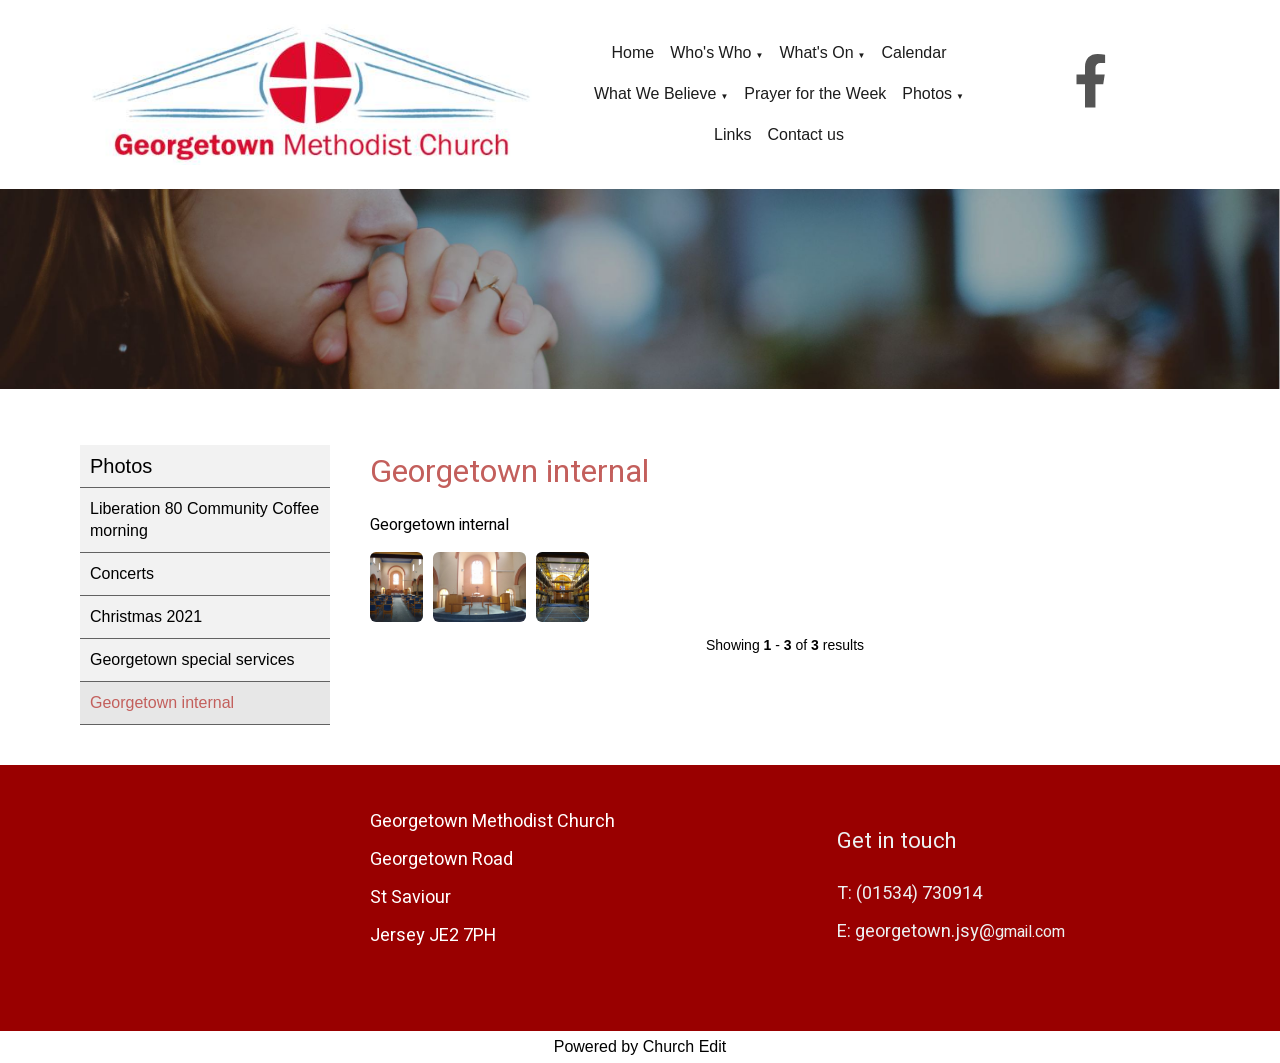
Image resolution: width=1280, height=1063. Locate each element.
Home (633, 52)
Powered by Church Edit (640, 1046)
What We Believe (655, 93)
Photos (927, 93)
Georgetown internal (162, 702)
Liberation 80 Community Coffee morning (204, 519)
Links (732, 134)
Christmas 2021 (146, 616)
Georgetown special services (192, 659)
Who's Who (710, 52)
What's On (816, 52)
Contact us (805, 134)
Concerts (122, 573)
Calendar (914, 52)
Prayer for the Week (815, 93)
